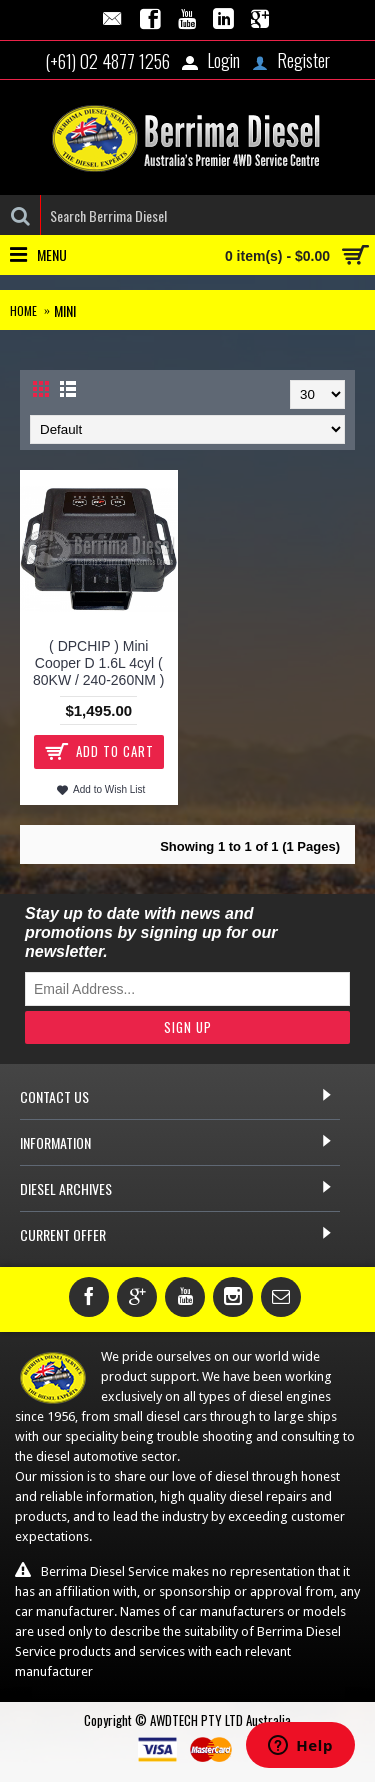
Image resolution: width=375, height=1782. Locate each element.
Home (23, 310)
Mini (65, 310)
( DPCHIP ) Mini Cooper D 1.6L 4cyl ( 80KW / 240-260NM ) (99, 663)
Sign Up (188, 1027)
